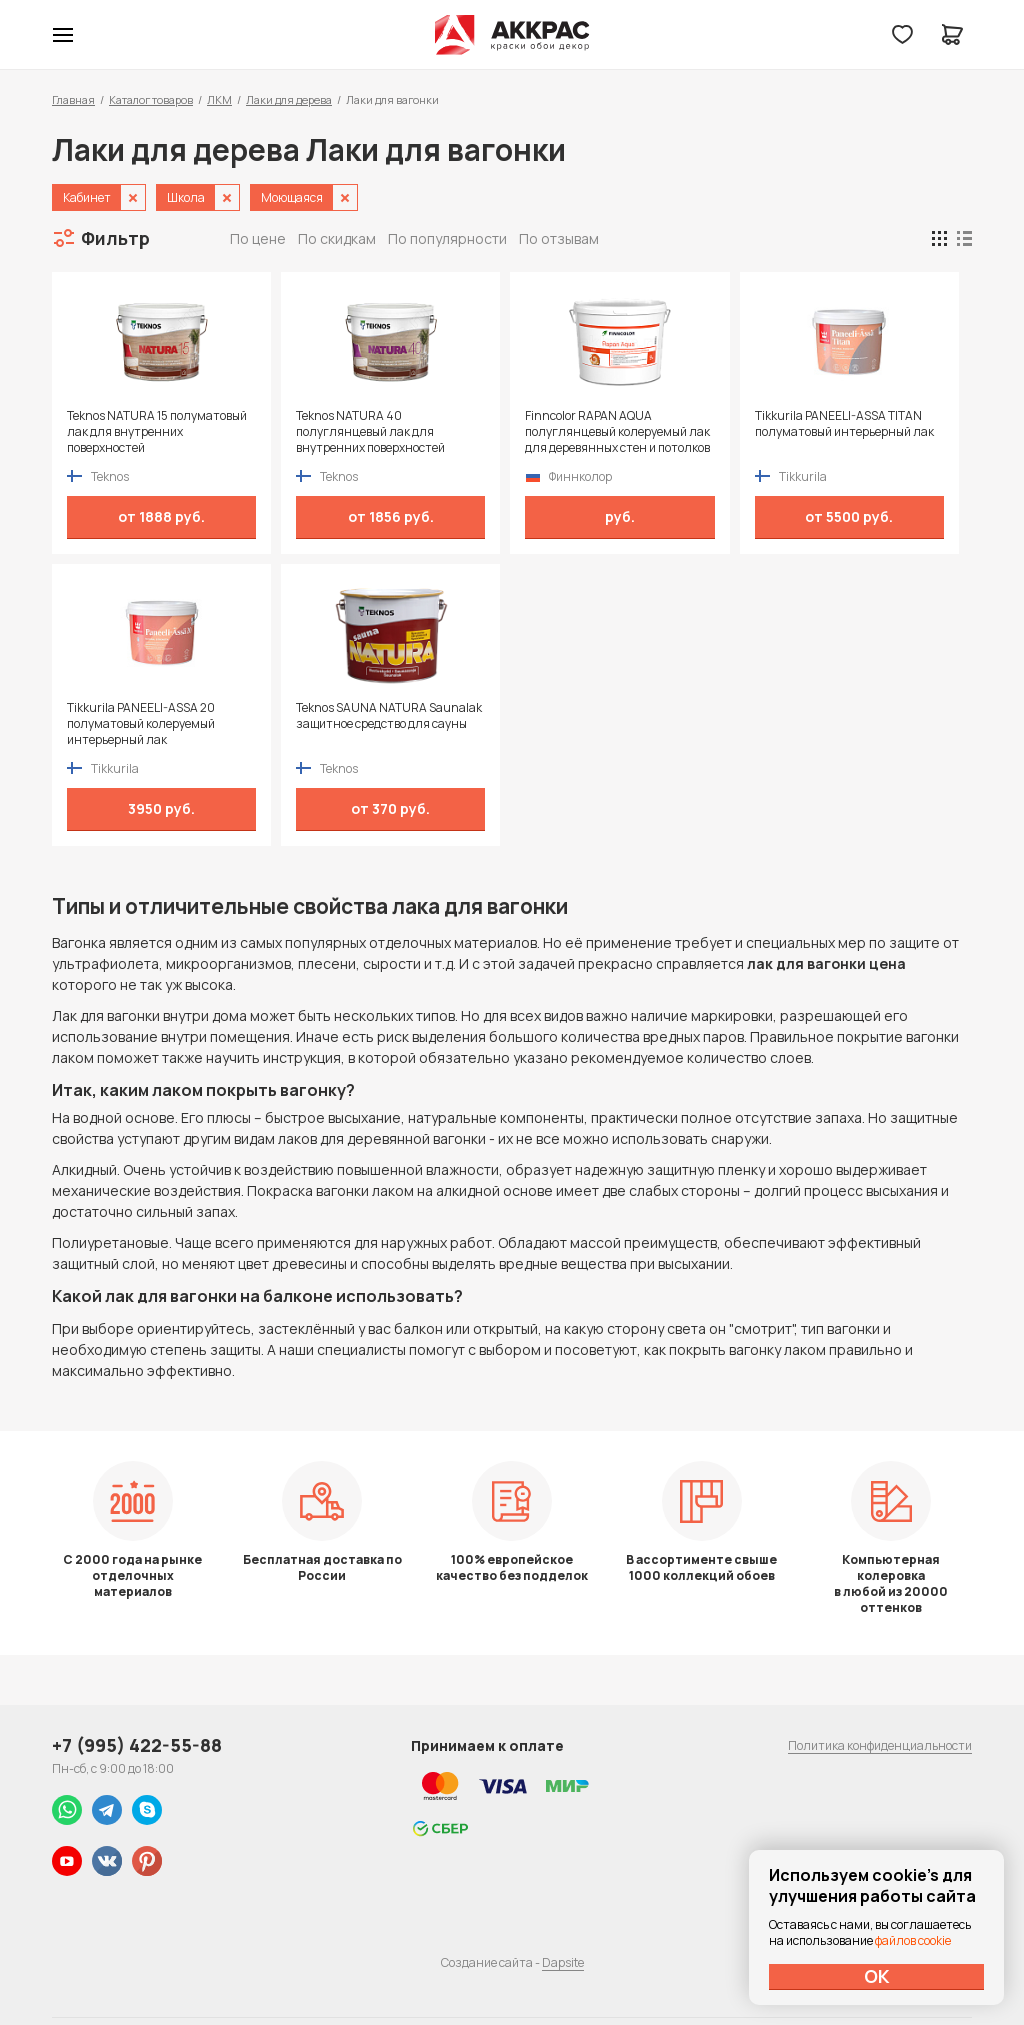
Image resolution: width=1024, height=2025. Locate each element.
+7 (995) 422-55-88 (137, 1745)
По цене (258, 238)
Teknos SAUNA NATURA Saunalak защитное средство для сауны (389, 716)
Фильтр (115, 238)
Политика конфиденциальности (880, 1745)
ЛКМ (219, 99)
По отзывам (559, 238)
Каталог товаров (151, 99)
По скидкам (337, 238)
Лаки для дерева (289, 99)
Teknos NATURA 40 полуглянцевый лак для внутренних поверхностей (370, 432)
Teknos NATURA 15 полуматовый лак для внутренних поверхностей (157, 432)
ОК (877, 1976)
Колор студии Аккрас (512, 35)
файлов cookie (913, 1940)
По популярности (447, 238)
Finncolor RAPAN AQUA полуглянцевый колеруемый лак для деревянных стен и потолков (617, 432)
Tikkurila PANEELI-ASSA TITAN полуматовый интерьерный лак (844, 424)
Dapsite (563, 1962)
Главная (73, 99)
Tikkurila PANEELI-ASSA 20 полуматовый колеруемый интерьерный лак (141, 724)
